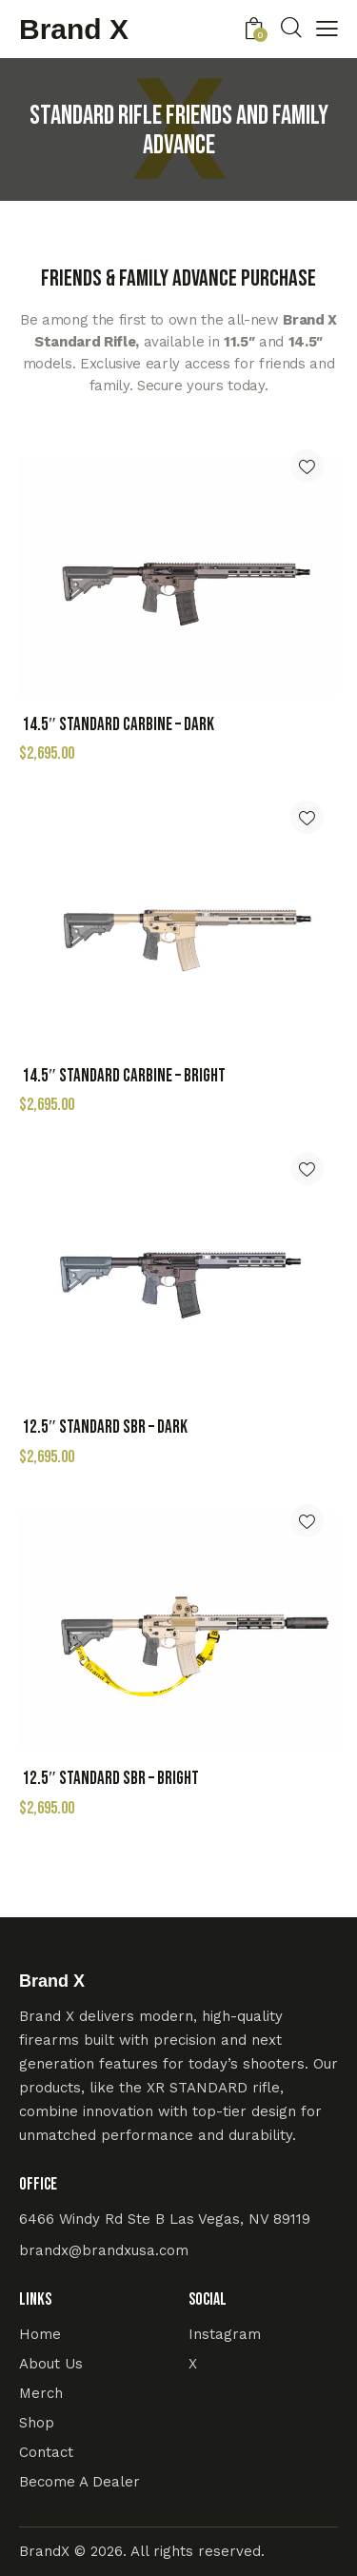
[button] (307, 466)
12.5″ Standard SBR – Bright (110, 1779)
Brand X (74, 29)
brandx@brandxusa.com (103, 2250)
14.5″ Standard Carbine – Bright (124, 1076)
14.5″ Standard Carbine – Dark (118, 725)
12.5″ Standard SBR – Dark (105, 1427)
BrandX (44, 2551)
